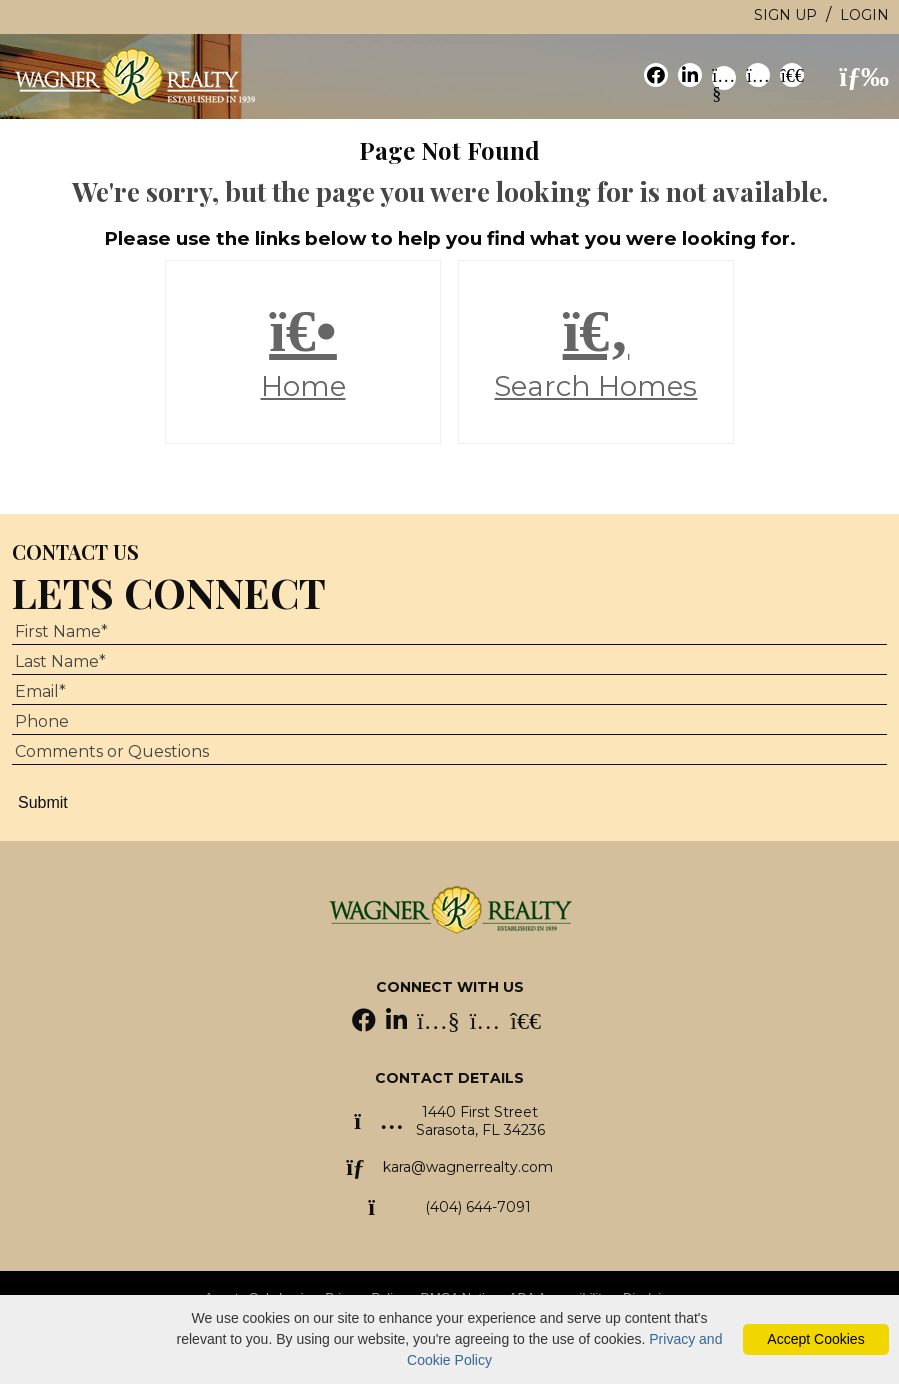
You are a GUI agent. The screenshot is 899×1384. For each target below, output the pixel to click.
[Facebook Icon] (366, 1023)
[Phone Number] (449, 722)
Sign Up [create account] (785, 15)
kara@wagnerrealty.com (468, 1167)
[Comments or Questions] (449, 752)
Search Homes (595, 352)
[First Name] (449, 632)
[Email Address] (449, 692)
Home (302, 352)
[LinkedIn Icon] (398, 1023)
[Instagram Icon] (487, 1023)
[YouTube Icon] (440, 1023)
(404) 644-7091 (478, 1207)
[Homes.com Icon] (525, 1023)
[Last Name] (449, 662)
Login (864, 15)
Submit (43, 802)
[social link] (656, 75)
